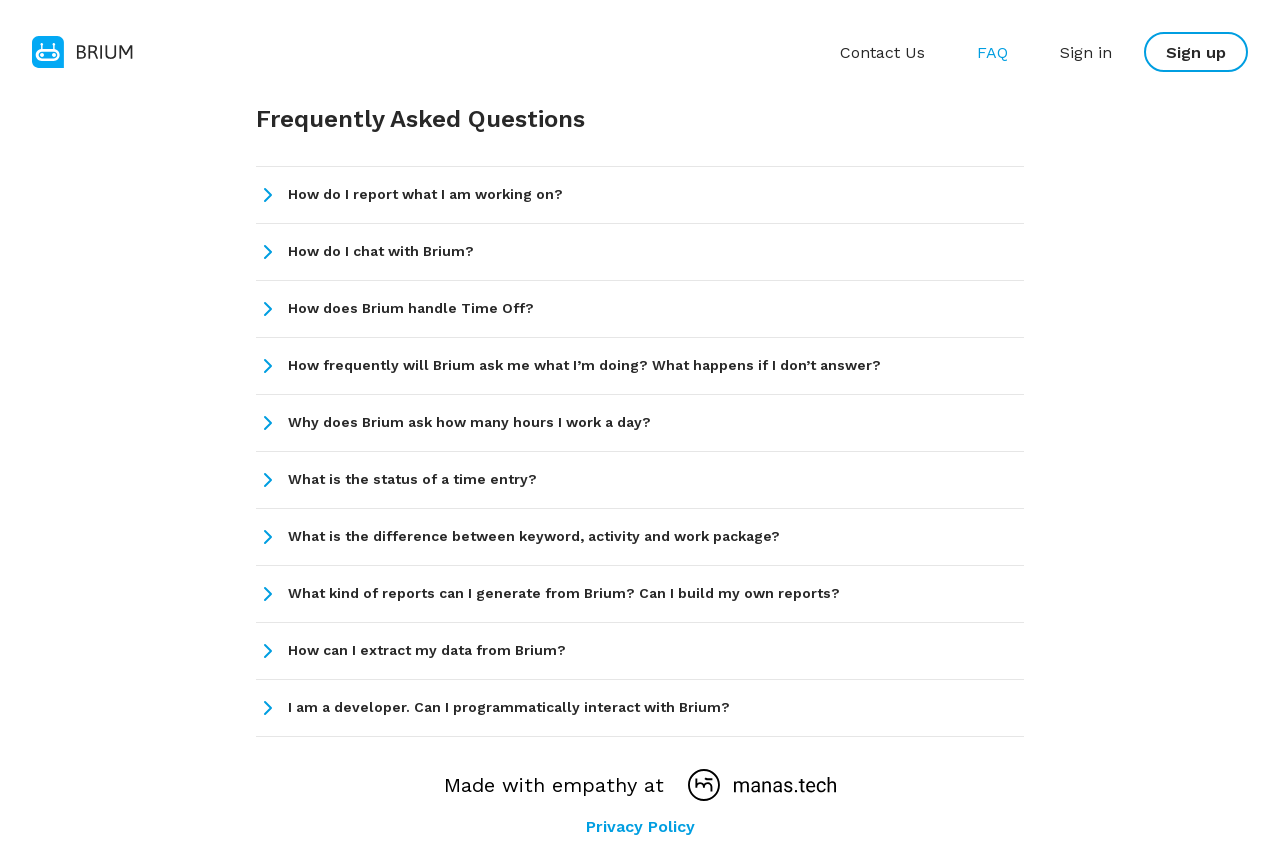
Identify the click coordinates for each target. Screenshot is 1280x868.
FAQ (992, 52)
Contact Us (882, 52)
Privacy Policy (640, 826)
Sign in (1086, 52)
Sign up (1196, 52)
